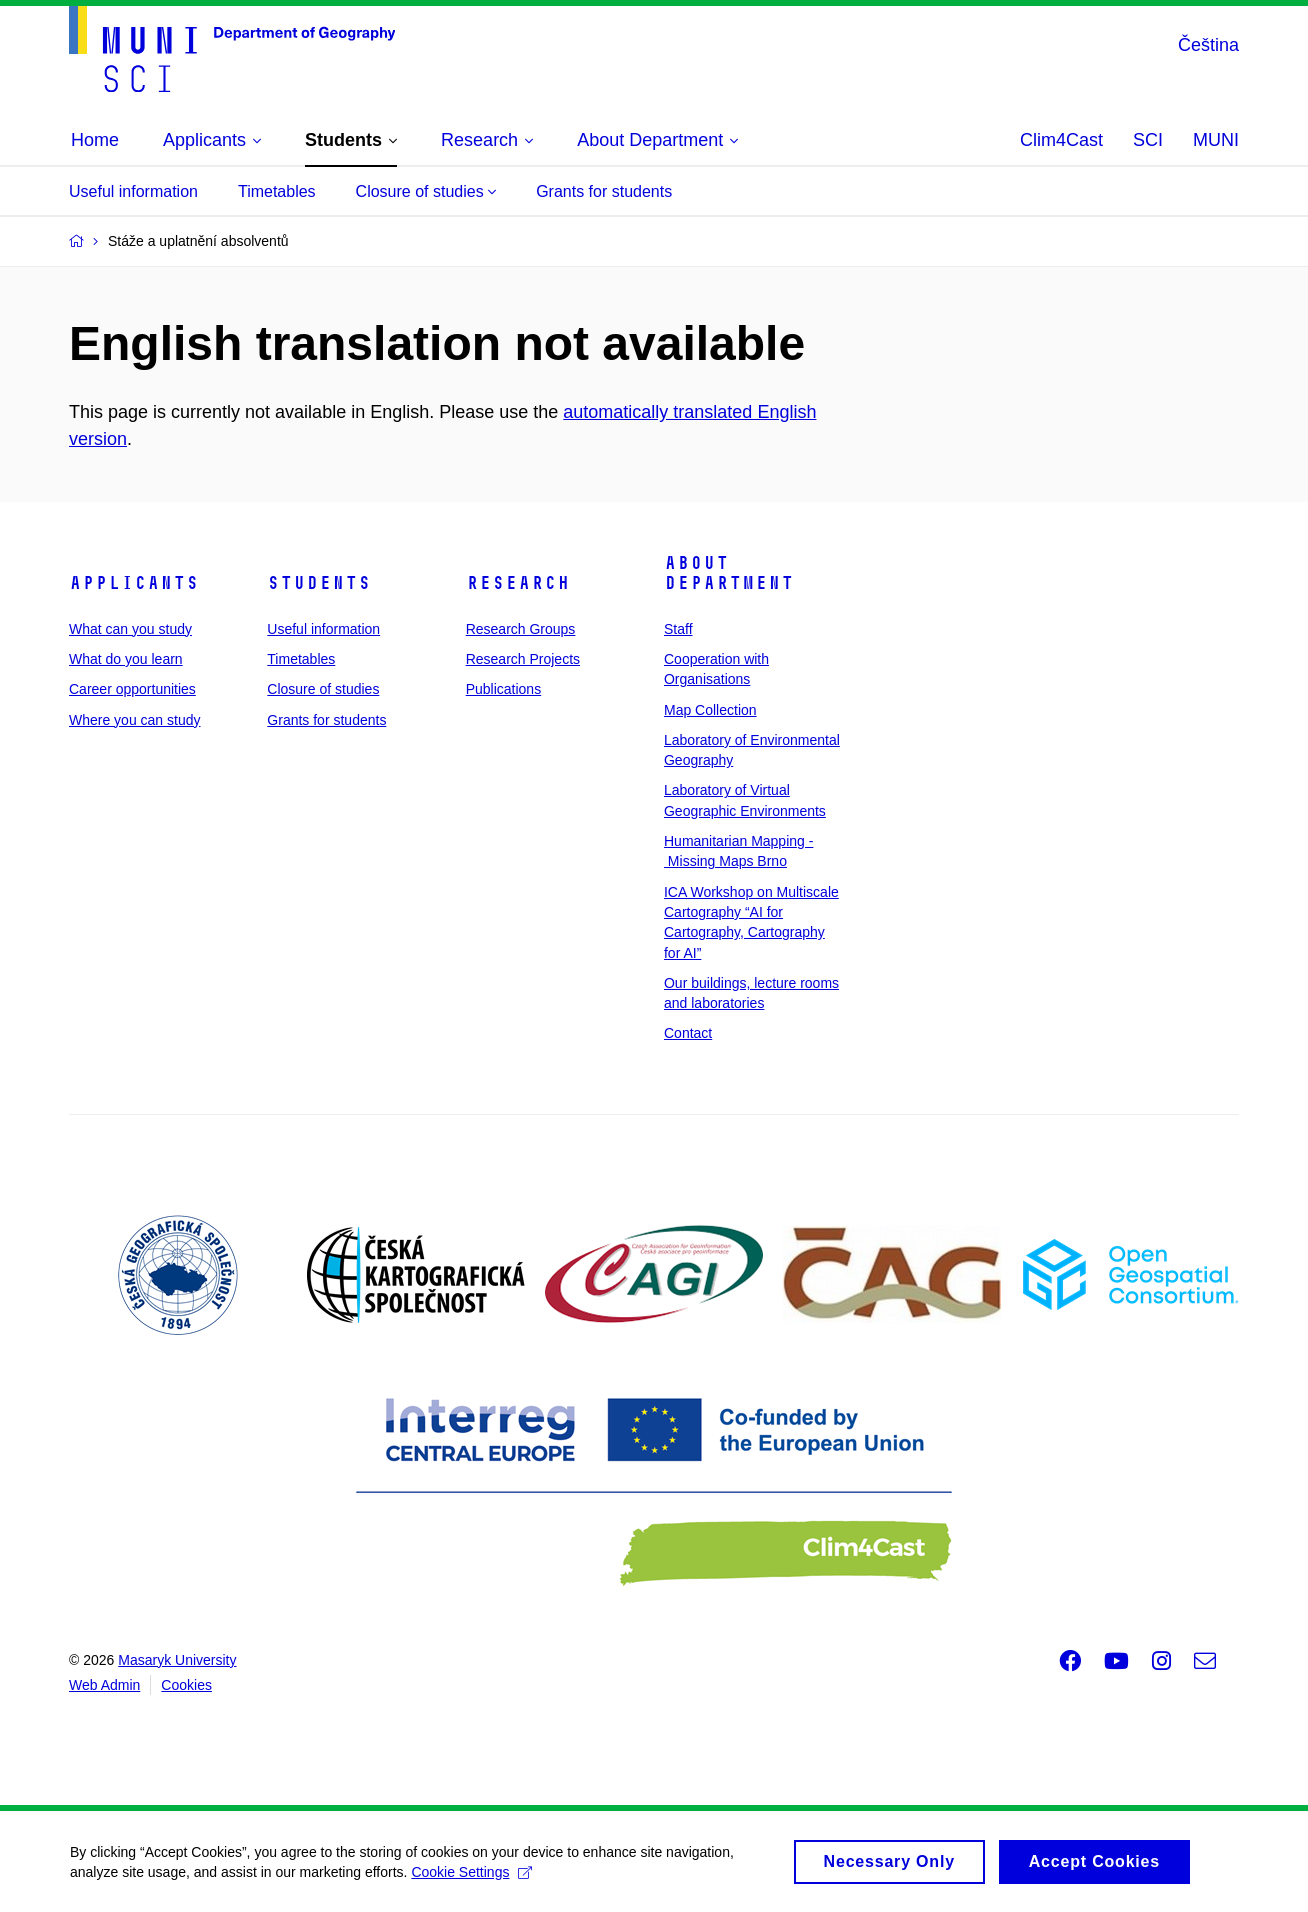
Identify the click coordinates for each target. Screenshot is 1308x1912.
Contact (688, 1033)
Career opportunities (132, 689)
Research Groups (521, 629)
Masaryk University (177, 1660)
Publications (504, 689)
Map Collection (710, 710)
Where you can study (135, 720)
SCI (1148, 140)
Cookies (186, 1685)
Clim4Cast (1061, 140)
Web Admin (104, 1685)
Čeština (1208, 45)
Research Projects (523, 659)
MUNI (1216, 140)
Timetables (277, 191)
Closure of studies (426, 191)
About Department (729, 573)
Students (319, 583)
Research (518, 583)
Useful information (133, 191)
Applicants (134, 583)
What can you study (130, 629)
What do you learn (126, 659)
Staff (678, 629)
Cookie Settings (471, 1879)
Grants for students (604, 191)
